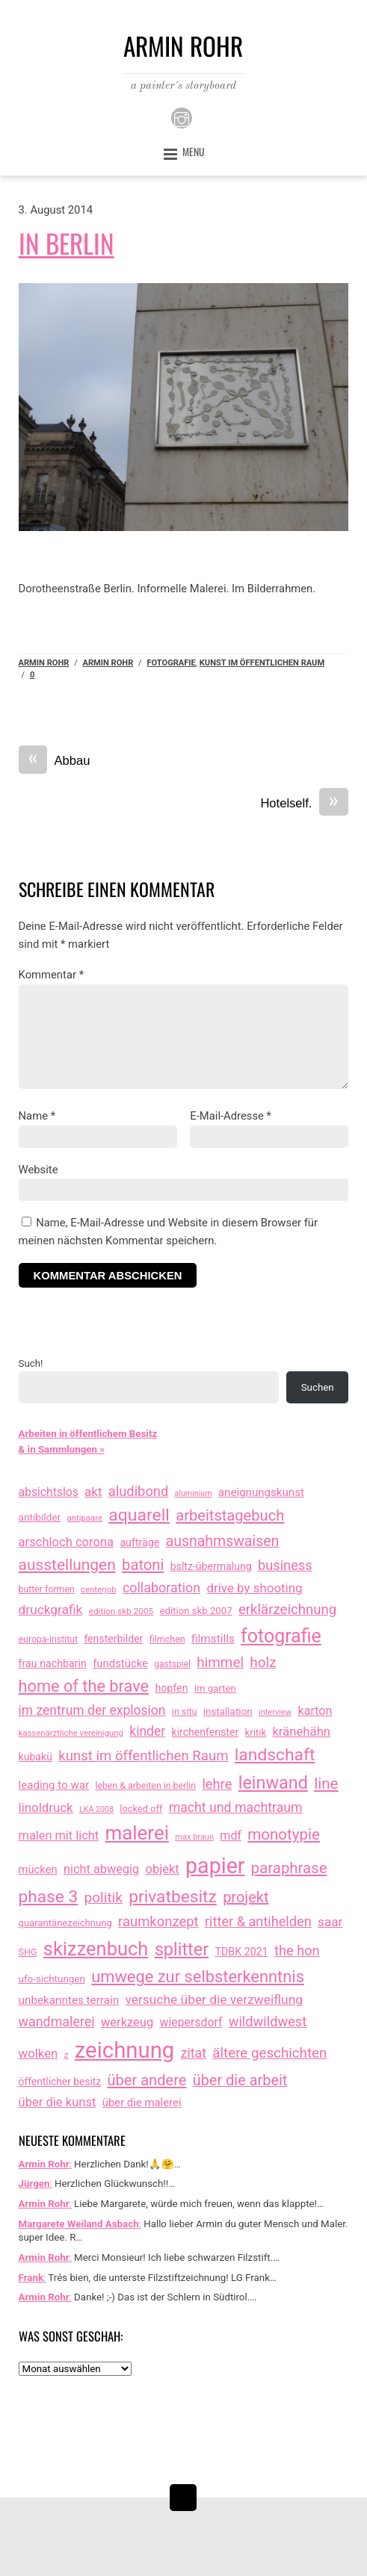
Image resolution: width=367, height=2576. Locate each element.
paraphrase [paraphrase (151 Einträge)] (289, 1868)
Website (38, 1169)
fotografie (171, 663)
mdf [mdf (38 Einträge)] (230, 1835)
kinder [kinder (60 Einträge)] (147, 1731)
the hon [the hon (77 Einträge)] (297, 1950)
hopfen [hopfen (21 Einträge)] (171, 1688)
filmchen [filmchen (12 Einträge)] (167, 1639)
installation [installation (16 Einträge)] (228, 1711)
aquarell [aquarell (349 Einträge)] (139, 1515)
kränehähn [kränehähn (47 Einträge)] (301, 1731)
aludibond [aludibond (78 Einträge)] (138, 1491)
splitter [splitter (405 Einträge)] (182, 1949)
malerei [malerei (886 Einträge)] (137, 1833)
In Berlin (66, 242)
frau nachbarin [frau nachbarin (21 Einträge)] (53, 1663)
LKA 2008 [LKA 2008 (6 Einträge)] (96, 1809)
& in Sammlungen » (62, 1449)
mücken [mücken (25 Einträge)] (38, 1869)
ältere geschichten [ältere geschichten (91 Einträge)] (269, 2053)
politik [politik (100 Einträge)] (103, 1897)
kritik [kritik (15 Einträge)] (255, 1732)
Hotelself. (304, 804)
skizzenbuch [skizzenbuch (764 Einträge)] (96, 1948)
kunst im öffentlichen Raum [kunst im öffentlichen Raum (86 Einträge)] (143, 1756)
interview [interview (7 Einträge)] (275, 1712)
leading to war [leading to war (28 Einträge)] (54, 1785)
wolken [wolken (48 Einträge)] (38, 2053)
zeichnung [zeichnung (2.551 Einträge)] (125, 2050)
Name (37, 1116)
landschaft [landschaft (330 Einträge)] (275, 1755)
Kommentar (51, 974)
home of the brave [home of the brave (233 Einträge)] (84, 1686)
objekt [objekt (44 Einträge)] (162, 1869)
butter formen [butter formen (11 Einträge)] (47, 1589)
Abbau (54, 761)
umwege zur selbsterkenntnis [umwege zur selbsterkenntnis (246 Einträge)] (197, 1976)
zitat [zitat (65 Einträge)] (193, 2053)
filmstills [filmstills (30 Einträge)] (213, 1638)
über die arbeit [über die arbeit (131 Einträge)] (240, 2080)
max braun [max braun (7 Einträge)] (194, 1837)
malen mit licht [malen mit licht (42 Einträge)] (59, 1835)
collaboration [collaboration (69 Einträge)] (161, 1587)
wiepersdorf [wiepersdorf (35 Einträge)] (191, 2022)
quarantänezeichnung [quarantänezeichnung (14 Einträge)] (65, 1922)
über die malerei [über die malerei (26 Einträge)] (142, 2102)
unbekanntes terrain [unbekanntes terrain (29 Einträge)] (69, 2000)
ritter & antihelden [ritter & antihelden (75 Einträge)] (258, 1921)
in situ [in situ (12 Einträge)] (184, 1711)
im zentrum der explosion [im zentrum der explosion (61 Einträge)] (92, 1710)
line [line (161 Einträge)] (326, 1784)
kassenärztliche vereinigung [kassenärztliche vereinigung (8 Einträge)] (71, 1733)
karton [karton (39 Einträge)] (314, 1711)
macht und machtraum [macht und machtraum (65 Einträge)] (236, 1807)
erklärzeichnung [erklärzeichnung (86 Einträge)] (287, 1609)
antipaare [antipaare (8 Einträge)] (84, 1517)
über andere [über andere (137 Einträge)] (146, 2080)
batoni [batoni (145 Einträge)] (143, 1565)
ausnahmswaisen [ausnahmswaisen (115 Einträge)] (223, 1541)
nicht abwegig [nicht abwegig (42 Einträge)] (101, 1869)
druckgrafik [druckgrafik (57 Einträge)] (51, 1609)
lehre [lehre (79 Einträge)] (217, 1784)
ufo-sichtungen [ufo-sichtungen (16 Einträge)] (52, 1978)
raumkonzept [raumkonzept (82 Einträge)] (158, 1922)
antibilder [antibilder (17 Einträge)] (40, 1517)
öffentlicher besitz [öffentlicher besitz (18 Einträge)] (60, 2082)
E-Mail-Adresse (230, 1116)
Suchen (317, 1387)
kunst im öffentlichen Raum (262, 663)
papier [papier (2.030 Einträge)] (214, 1865)
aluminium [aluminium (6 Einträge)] (193, 1493)
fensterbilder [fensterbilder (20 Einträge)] (113, 1639)
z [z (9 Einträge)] (66, 2054)
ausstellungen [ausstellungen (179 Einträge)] (67, 1565)
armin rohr (107, 663)
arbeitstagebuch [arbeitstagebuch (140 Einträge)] (230, 1515)
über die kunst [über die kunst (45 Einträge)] (57, 2102)
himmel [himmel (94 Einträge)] (220, 1662)
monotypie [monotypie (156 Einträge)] (283, 1834)
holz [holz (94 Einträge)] (263, 1662)
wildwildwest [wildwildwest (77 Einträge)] (268, 2021)
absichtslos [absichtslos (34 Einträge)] (48, 1492)
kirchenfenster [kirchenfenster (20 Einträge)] (205, 1732)
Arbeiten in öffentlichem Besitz (88, 1433)
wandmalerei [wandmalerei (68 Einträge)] (57, 2021)
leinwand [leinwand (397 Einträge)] (273, 1782)
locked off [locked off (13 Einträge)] (141, 1808)
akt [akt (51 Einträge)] (93, 1491)
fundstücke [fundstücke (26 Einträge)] (120, 1663)
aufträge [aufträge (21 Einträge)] (139, 1542)
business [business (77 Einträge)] (285, 1565)
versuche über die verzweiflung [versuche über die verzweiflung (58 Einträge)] (214, 1999)
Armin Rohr (44, 663)
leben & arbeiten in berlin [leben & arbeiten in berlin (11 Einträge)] (145, 1786)
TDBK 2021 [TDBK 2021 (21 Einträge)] (241, 1952)
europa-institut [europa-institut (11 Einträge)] (48, 1639)
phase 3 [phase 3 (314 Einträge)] (48, 1897)
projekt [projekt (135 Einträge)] (245, 1897)
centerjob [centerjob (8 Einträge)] (98, 1589)
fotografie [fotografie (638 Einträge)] (281, 1636)
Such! (31, 1363)
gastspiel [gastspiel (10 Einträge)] (172, 1664)
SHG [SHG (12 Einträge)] (28, 1952)
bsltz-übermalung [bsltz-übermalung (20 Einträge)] (211, 1566)
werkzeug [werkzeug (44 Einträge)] (127, 2022)
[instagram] (181, 117)
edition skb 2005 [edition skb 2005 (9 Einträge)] (121, 1611)
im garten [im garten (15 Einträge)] (215, 1688)
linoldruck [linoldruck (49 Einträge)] (46, 1807)
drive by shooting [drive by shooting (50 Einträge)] (254, 1587)
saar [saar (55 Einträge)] (330, 1921)
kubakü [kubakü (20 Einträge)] (35, 1757)
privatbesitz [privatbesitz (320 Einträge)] (173, 1897)
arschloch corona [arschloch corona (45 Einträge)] (66, 1542)
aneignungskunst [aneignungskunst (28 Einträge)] (261, 1492)
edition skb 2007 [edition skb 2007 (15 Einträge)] (195, 1610)
